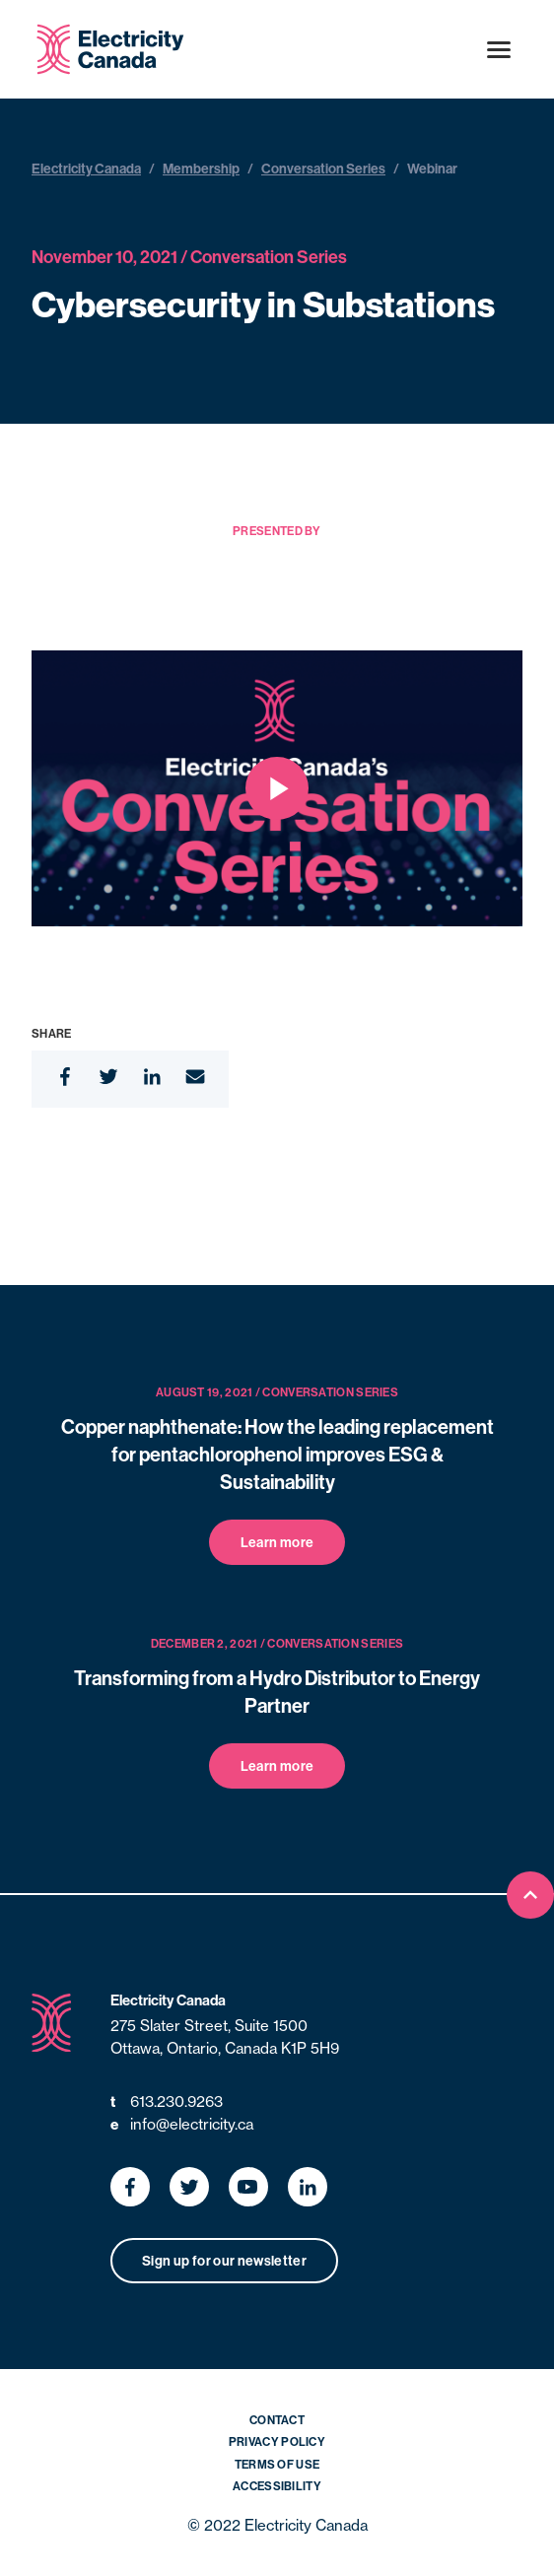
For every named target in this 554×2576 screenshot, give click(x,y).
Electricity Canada (86, 168)
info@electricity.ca (181, 2125)
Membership (201, 168)
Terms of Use (277, 2464)
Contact (277, 2419)
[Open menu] (498, 49)
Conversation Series (323, 168)
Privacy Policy (277, 2441)
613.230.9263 (166, 2102)
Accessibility (277, 2485)
